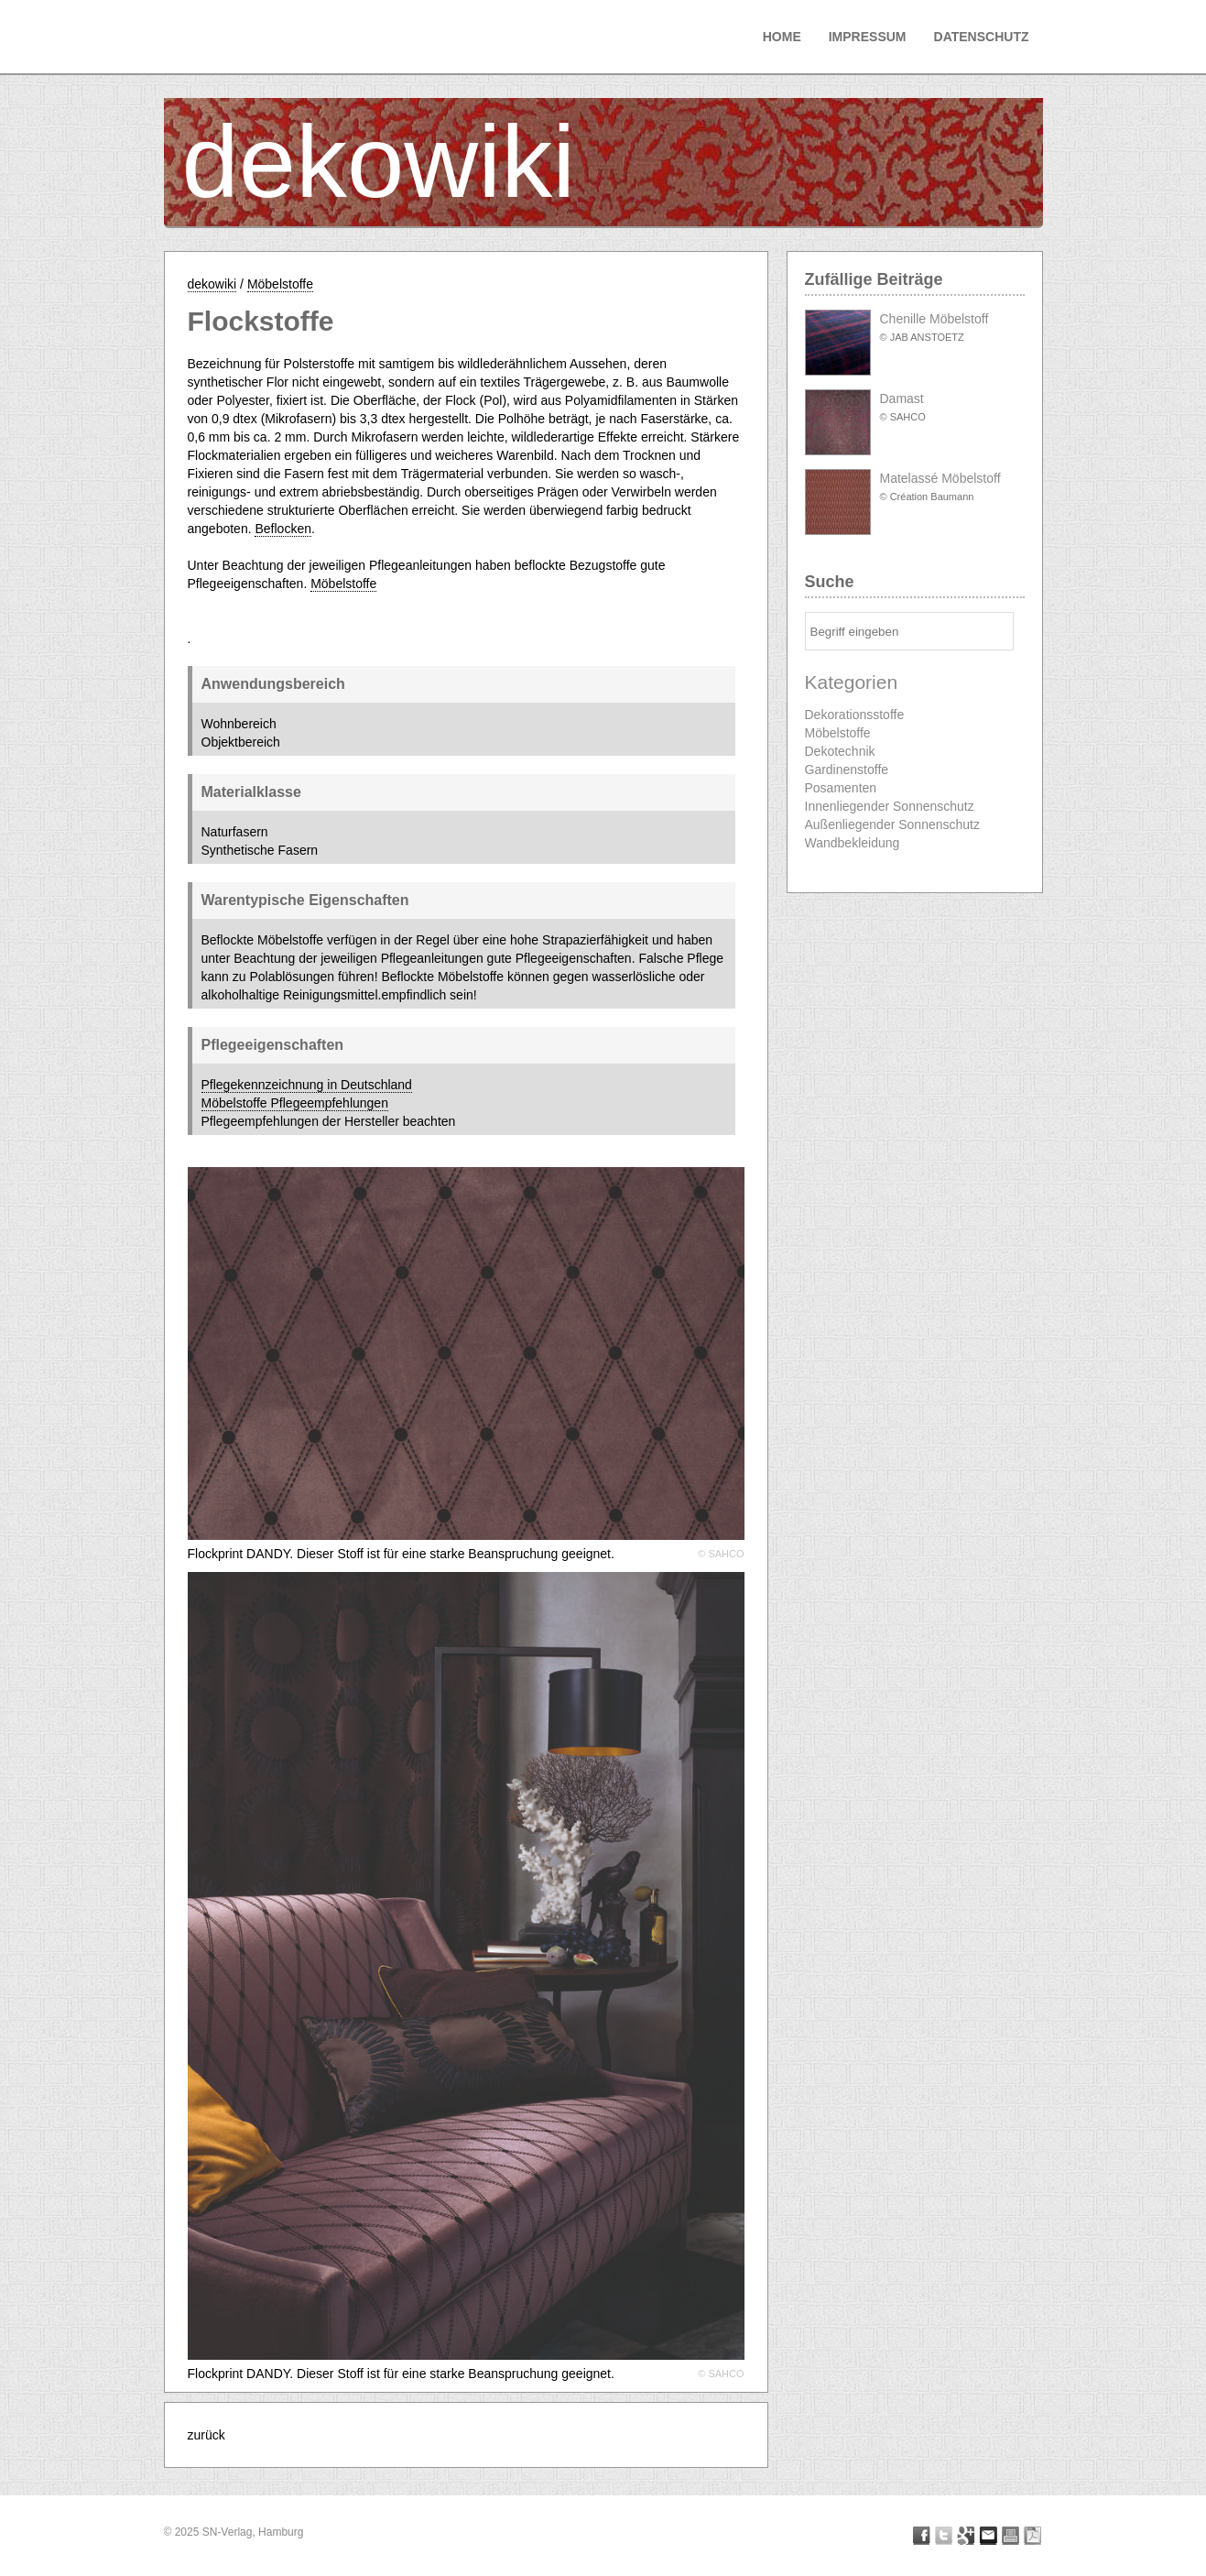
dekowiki (379, 161)
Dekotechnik (840, 751)
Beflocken (282, 528)
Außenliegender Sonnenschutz (892, 824)
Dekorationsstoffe (855, 714)
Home (782, 36)
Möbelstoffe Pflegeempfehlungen (294, 1103)
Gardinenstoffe (847, 769)
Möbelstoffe (280, 284)
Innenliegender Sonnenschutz (889, 806)
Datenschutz (981, 36)
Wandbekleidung (852, 842)
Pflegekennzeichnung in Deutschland (306, 1084)
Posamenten (841, 787)
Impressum (868, 36)
